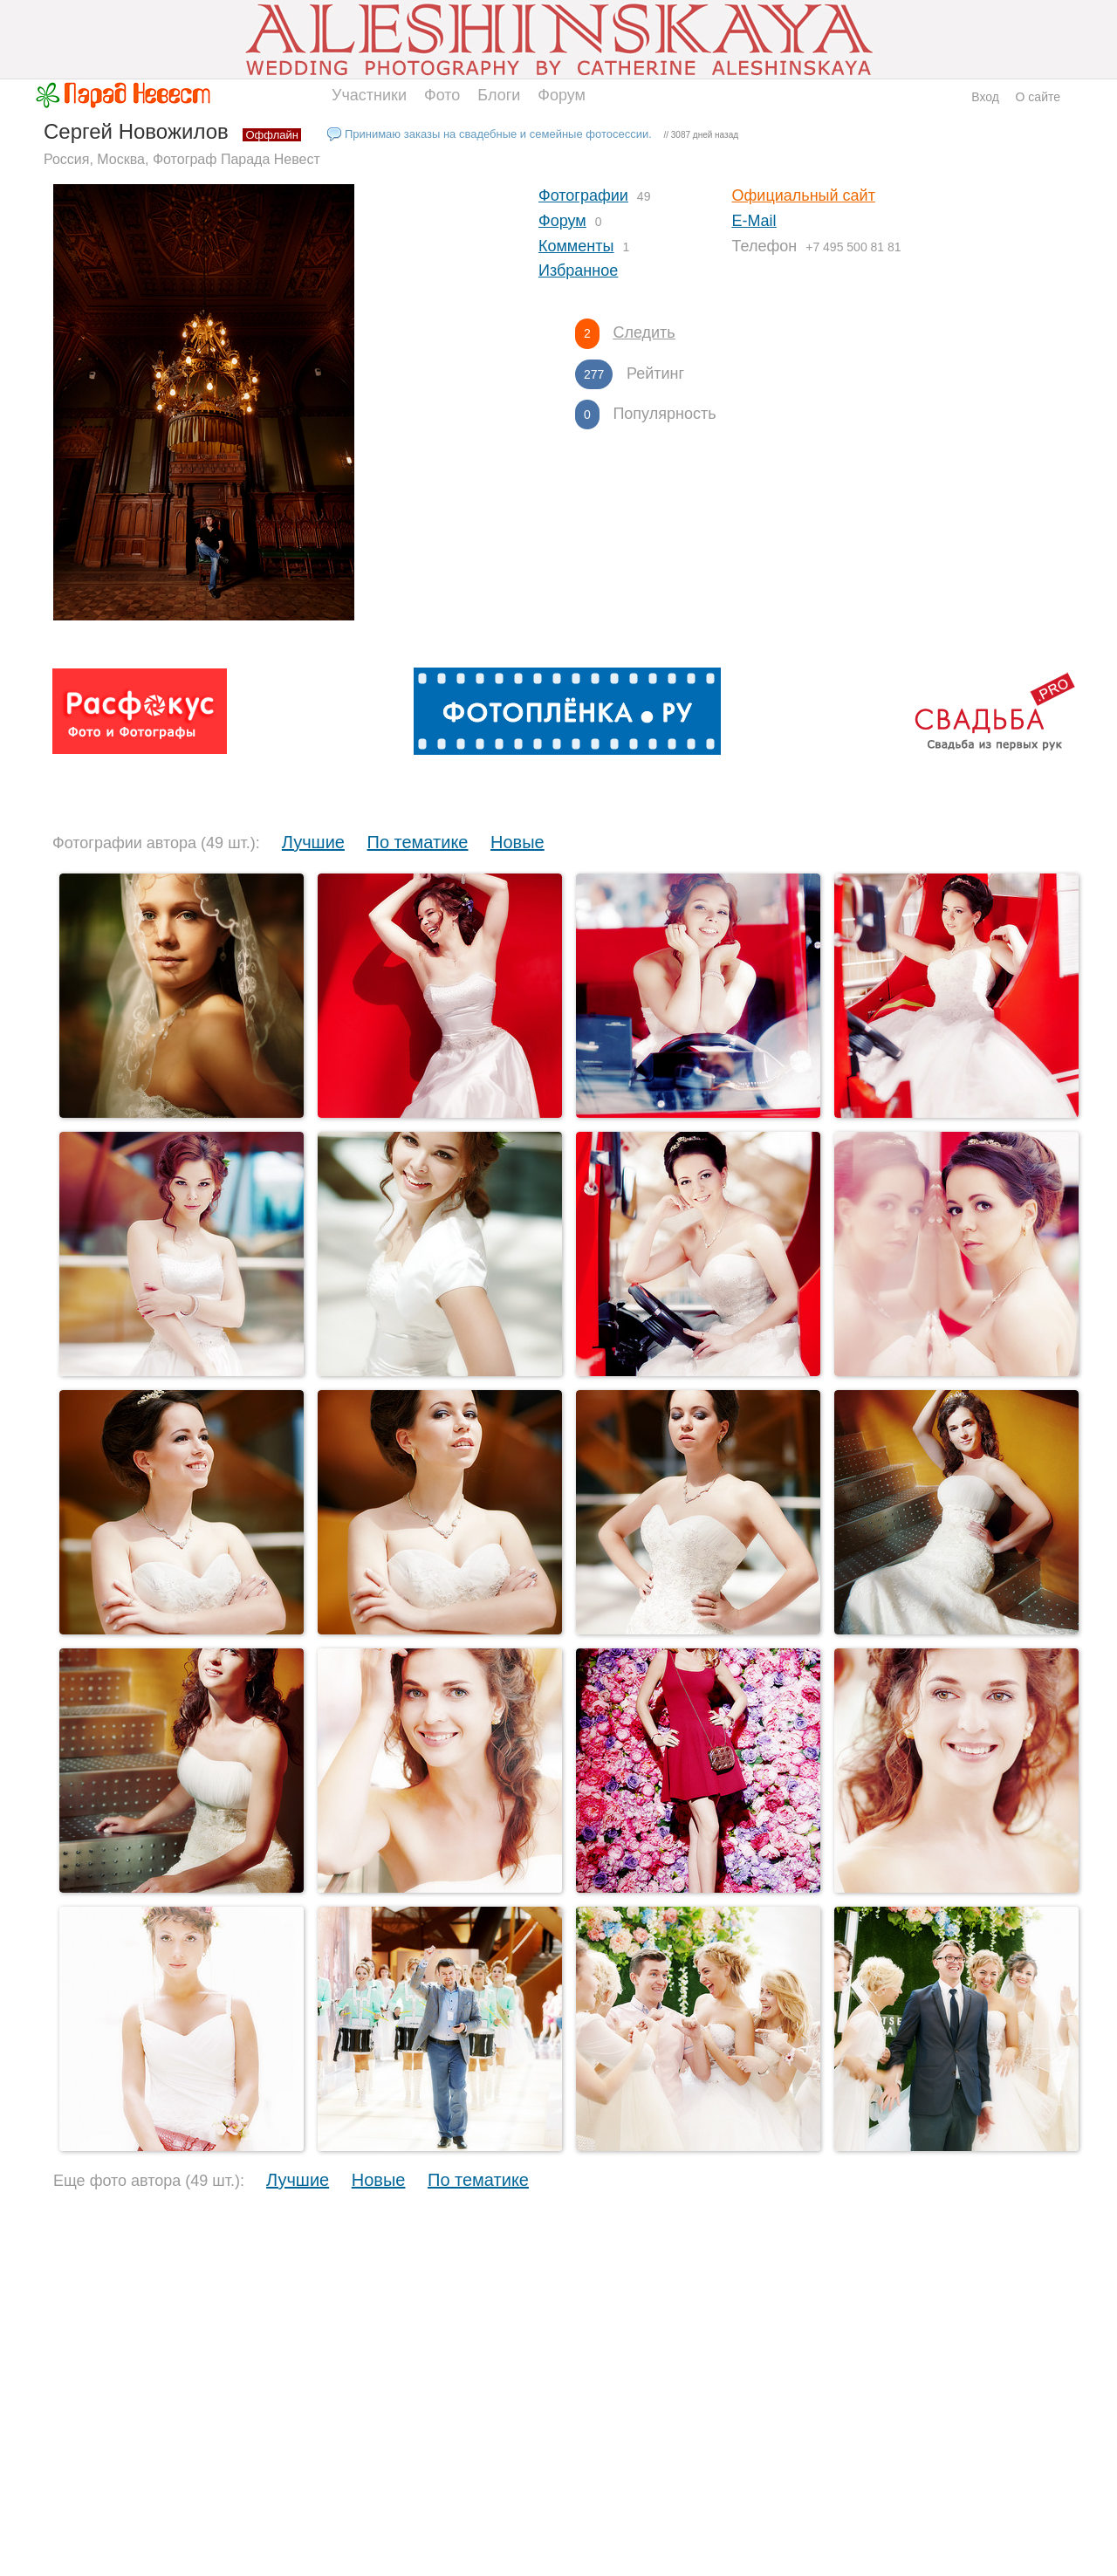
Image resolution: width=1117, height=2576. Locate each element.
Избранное (578, 270)
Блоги (498, 95)
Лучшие (313, 842)
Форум (562, 95)
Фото (442, 95)
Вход (985, 97)
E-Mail (754, 221)
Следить (644, 332)
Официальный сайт (803, 195)
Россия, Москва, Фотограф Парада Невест (182, 159)
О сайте (1038, 97)
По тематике (418, 842)
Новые (517, 842)
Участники (369, 95)
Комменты (575, 246)
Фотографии (583, 195)
